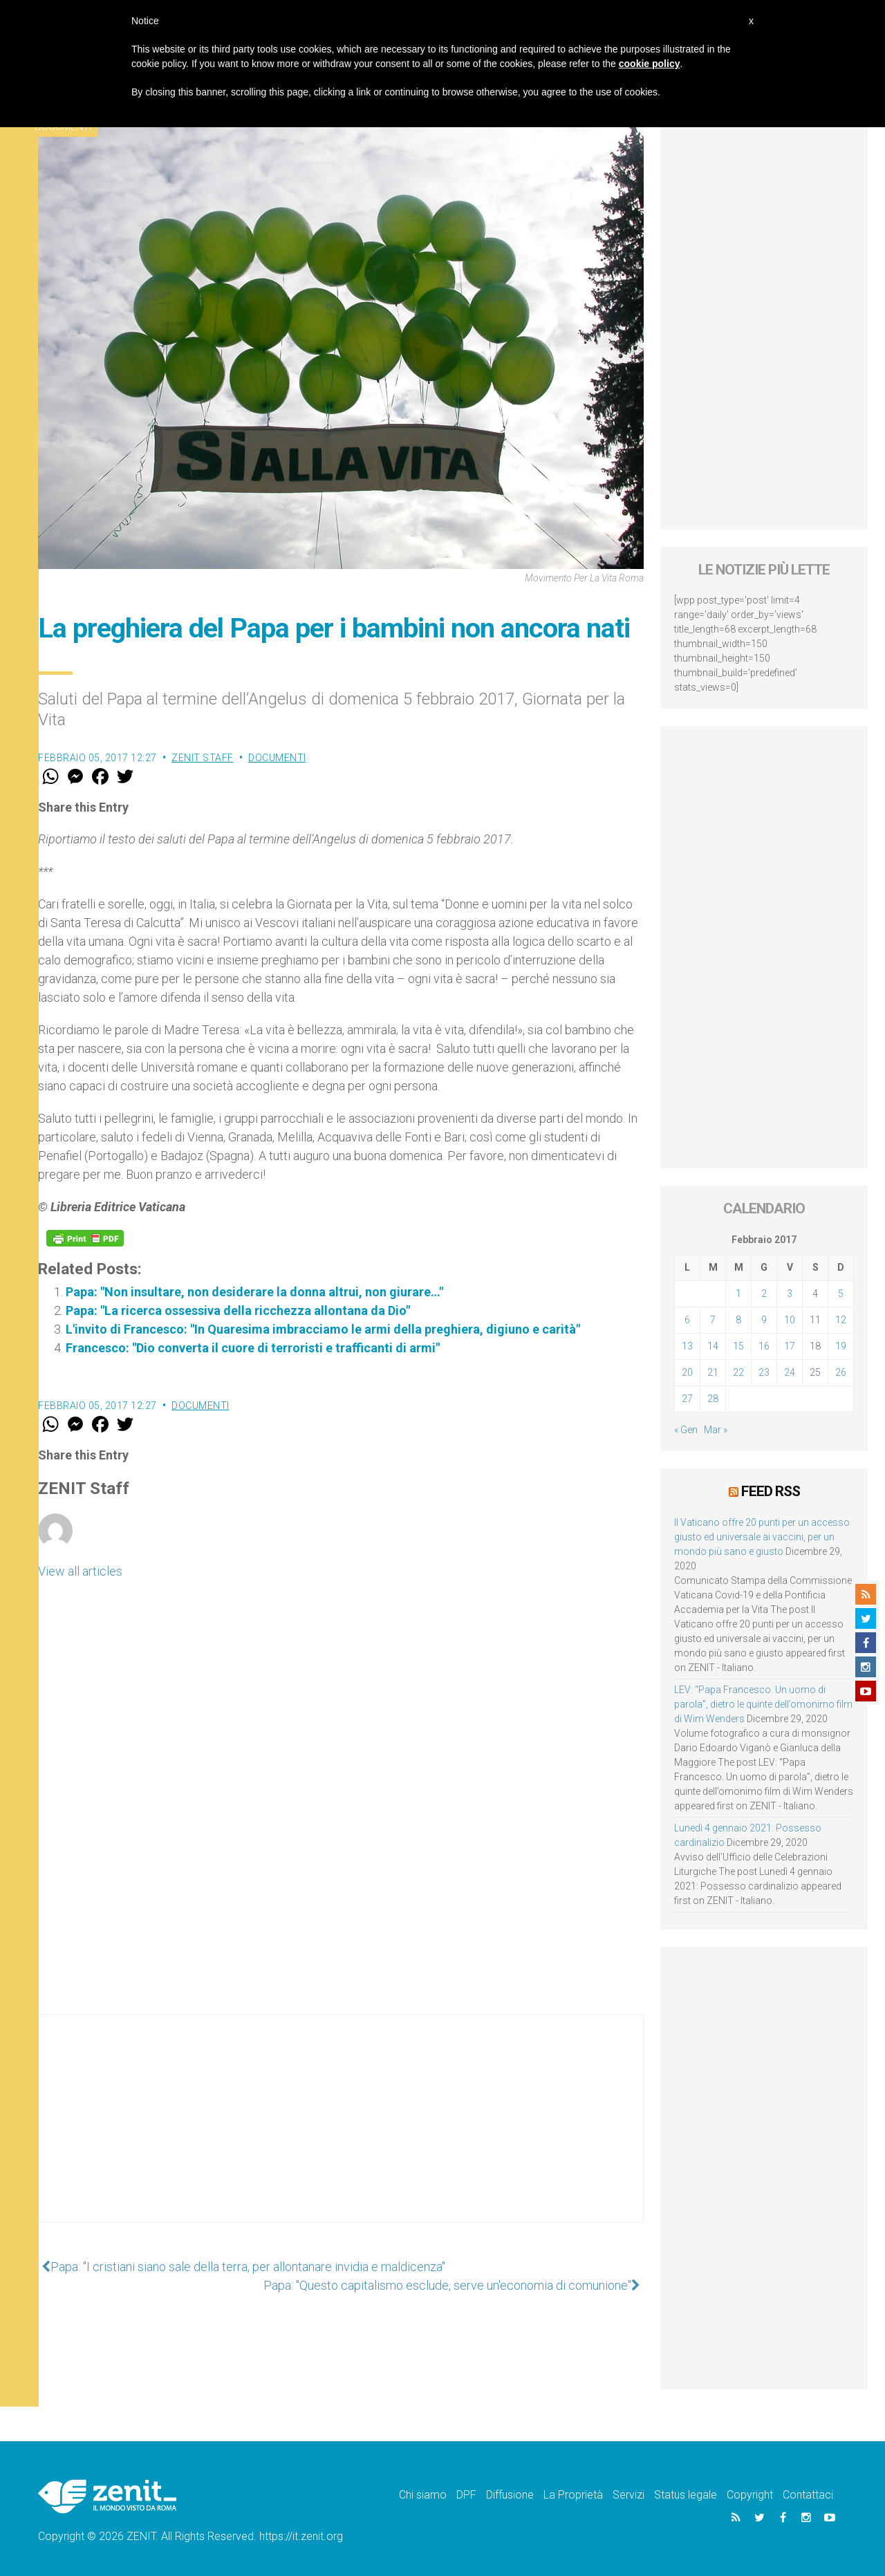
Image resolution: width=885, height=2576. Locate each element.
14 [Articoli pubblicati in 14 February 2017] (712, 1346)
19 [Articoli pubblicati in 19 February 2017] (840, 1346)
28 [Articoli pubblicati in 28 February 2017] (712, 1398)
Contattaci (808, 2494)
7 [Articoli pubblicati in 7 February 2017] (713, 1319)
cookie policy (649, 63)
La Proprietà (573, 2494)
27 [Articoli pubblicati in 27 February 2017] (687, 1398)
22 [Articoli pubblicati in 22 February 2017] (738, 1372)
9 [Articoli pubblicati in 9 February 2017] (764, 1319)
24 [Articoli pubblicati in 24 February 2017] (789, 1372)
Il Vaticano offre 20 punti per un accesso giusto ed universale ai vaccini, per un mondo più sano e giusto (762, 1536)
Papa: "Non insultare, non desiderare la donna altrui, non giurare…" (254, 1292)
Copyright (750, 2494)
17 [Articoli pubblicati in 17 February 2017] (789, 1346)
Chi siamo (423, 2494)
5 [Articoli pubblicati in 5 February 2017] (841, 1293)
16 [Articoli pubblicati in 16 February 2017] (764, 1346)
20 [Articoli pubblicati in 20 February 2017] (687, 1372)
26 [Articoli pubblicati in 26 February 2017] (840, 1372)
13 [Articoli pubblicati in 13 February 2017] (687, 1346)
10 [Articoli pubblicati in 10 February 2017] (789, 1319)
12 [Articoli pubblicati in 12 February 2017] (840, 1319)
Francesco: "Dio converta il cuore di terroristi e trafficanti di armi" (253, 1348)
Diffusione (510, 2494)
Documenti (277, 757)
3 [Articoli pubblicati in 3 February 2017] (789, 1293)
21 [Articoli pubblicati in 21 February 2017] (712, 1372)
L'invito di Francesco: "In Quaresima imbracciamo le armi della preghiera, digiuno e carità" (323, 1329)
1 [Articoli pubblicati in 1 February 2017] (738, 1293)
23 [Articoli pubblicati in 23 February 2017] (764, 1372)
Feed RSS (770, 1491)
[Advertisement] (341, 2132)
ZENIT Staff (202, 757)
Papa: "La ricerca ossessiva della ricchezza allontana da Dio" (238, 1310)
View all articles (80, 1571)
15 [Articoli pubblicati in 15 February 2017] (738, 1346)
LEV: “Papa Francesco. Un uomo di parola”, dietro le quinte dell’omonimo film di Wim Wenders (763, 1703)
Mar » (715, 1429)
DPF (466, 2494)
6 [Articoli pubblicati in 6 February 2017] (687, 1319)
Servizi (628, 2494)
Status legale (685, 2494)
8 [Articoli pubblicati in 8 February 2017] (738, 1319)
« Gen (686, 1429)
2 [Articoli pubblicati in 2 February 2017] (764, 1293)
